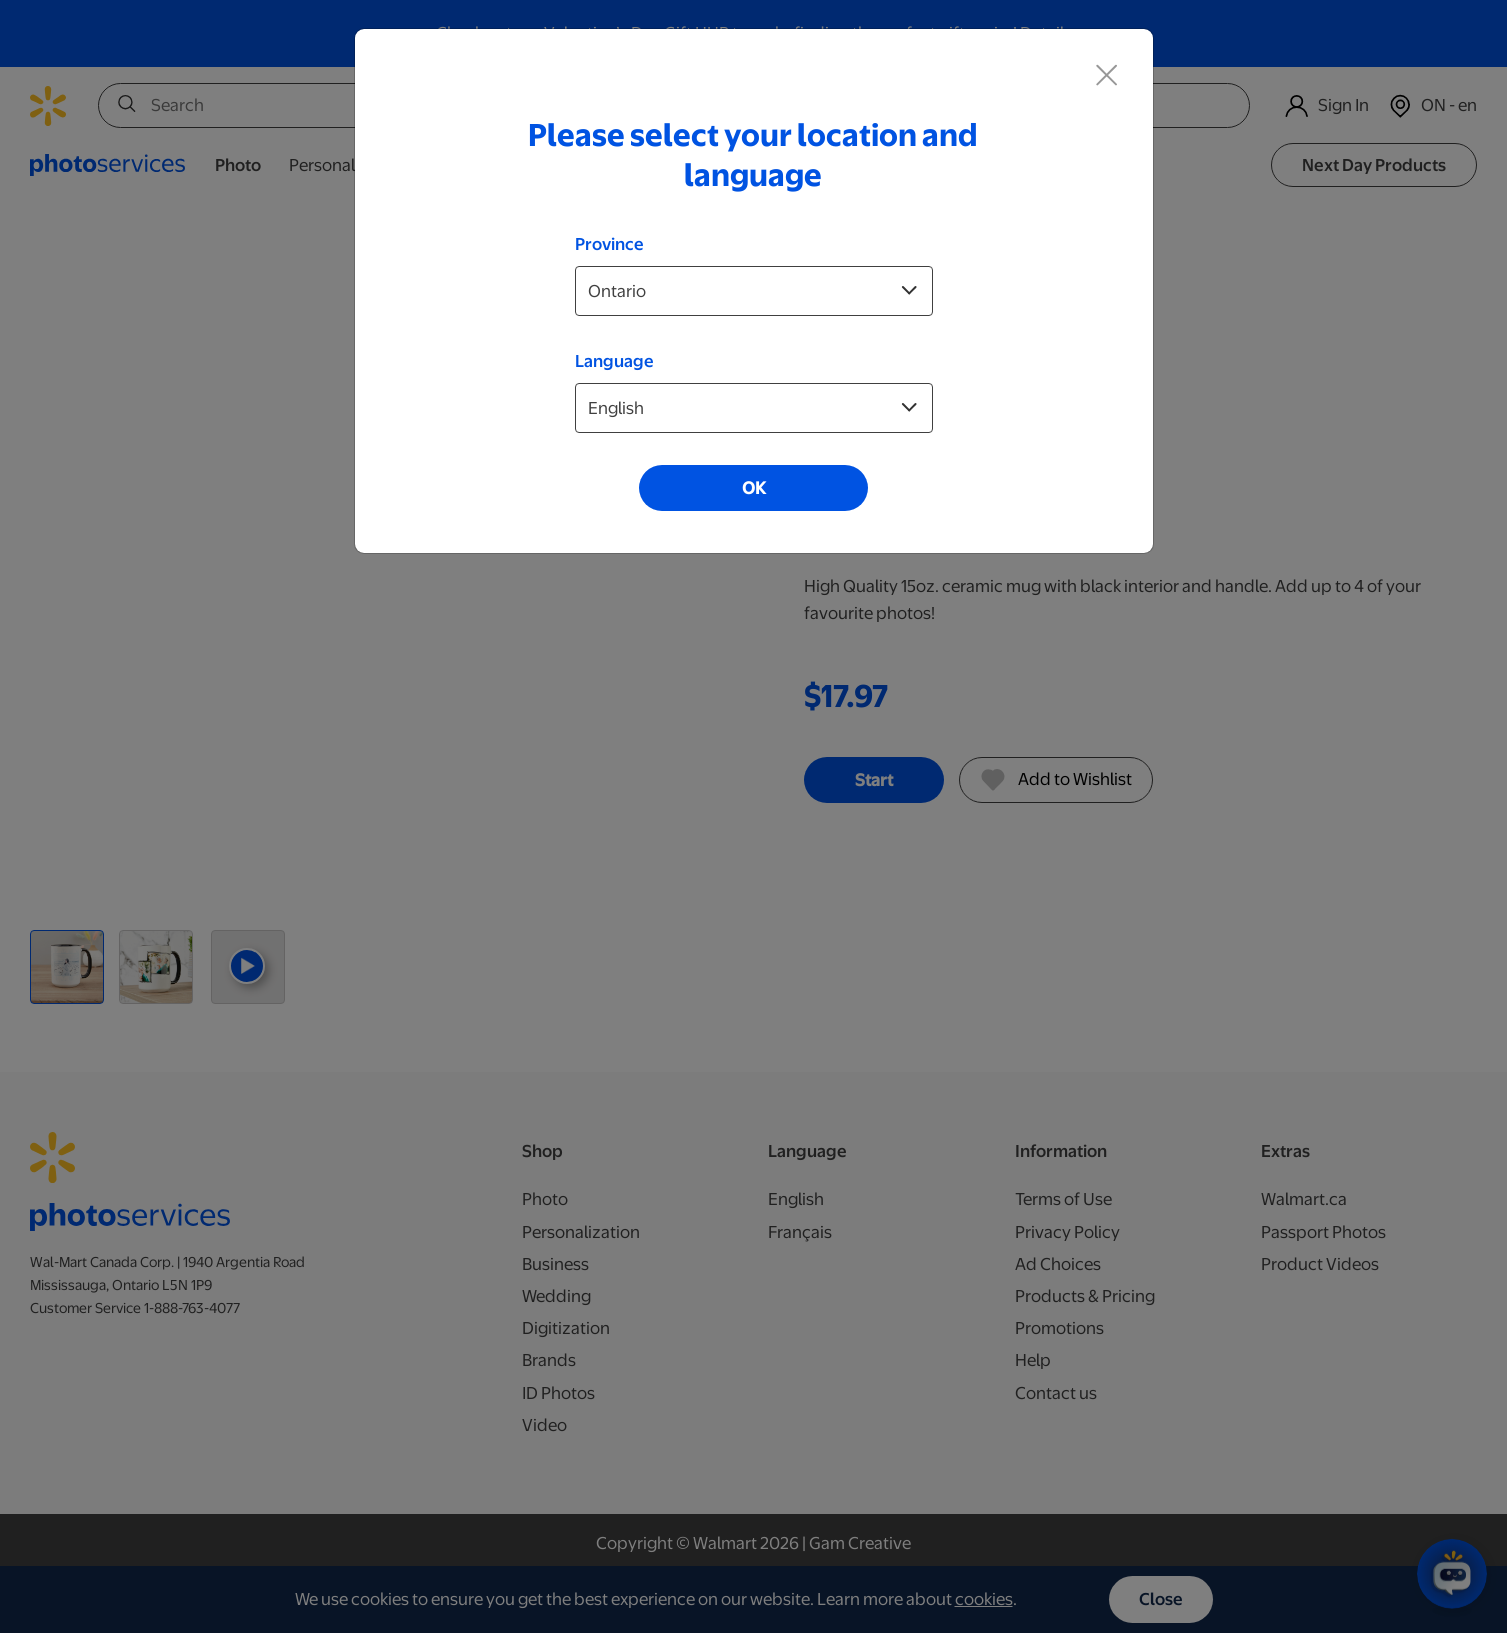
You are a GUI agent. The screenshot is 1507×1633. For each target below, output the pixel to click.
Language (614, 361)
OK (754, 488)
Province (609, 244)
